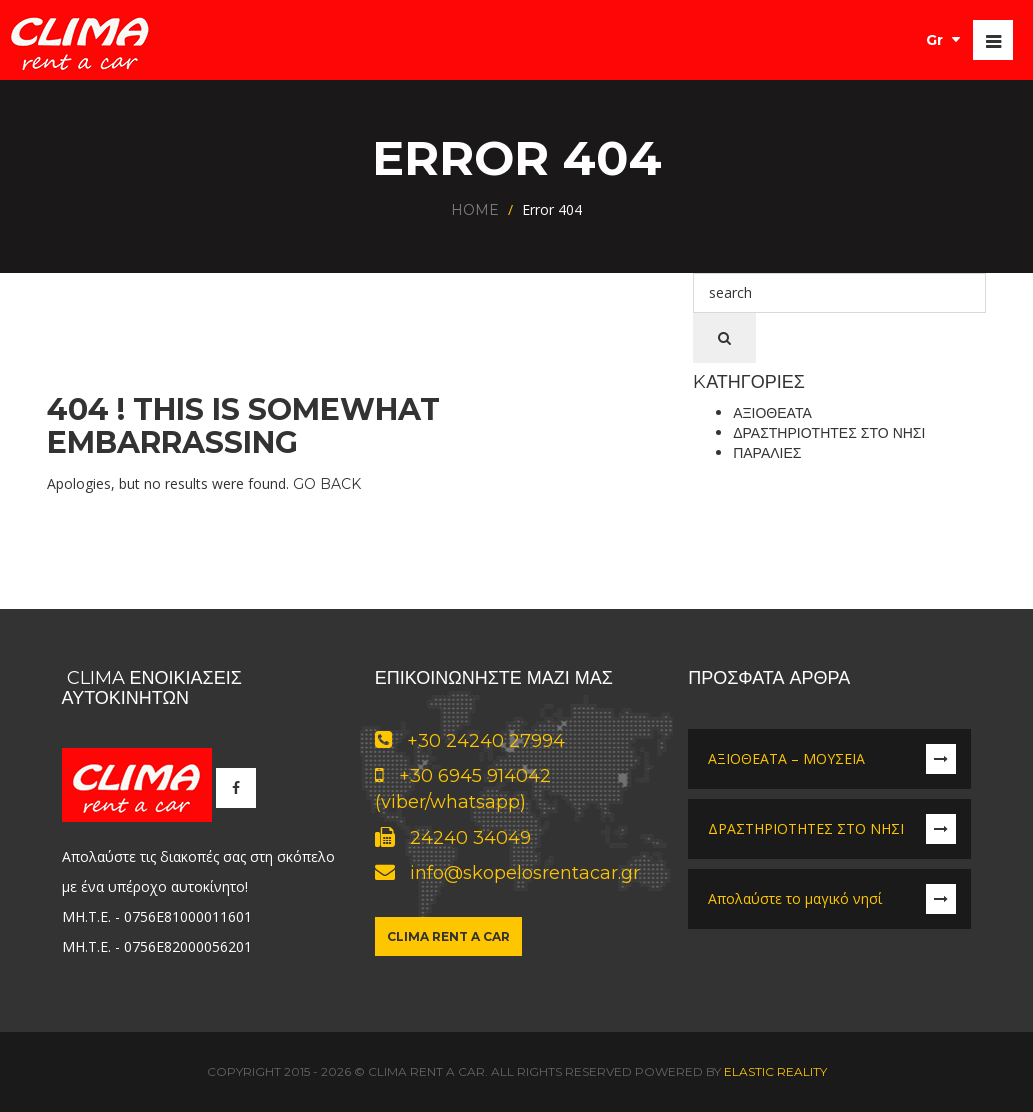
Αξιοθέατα (772, 413)
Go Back (327, 484)
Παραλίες (767, 453)
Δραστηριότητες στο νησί (829, 433)
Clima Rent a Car (448, 936)
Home (475, 210)
